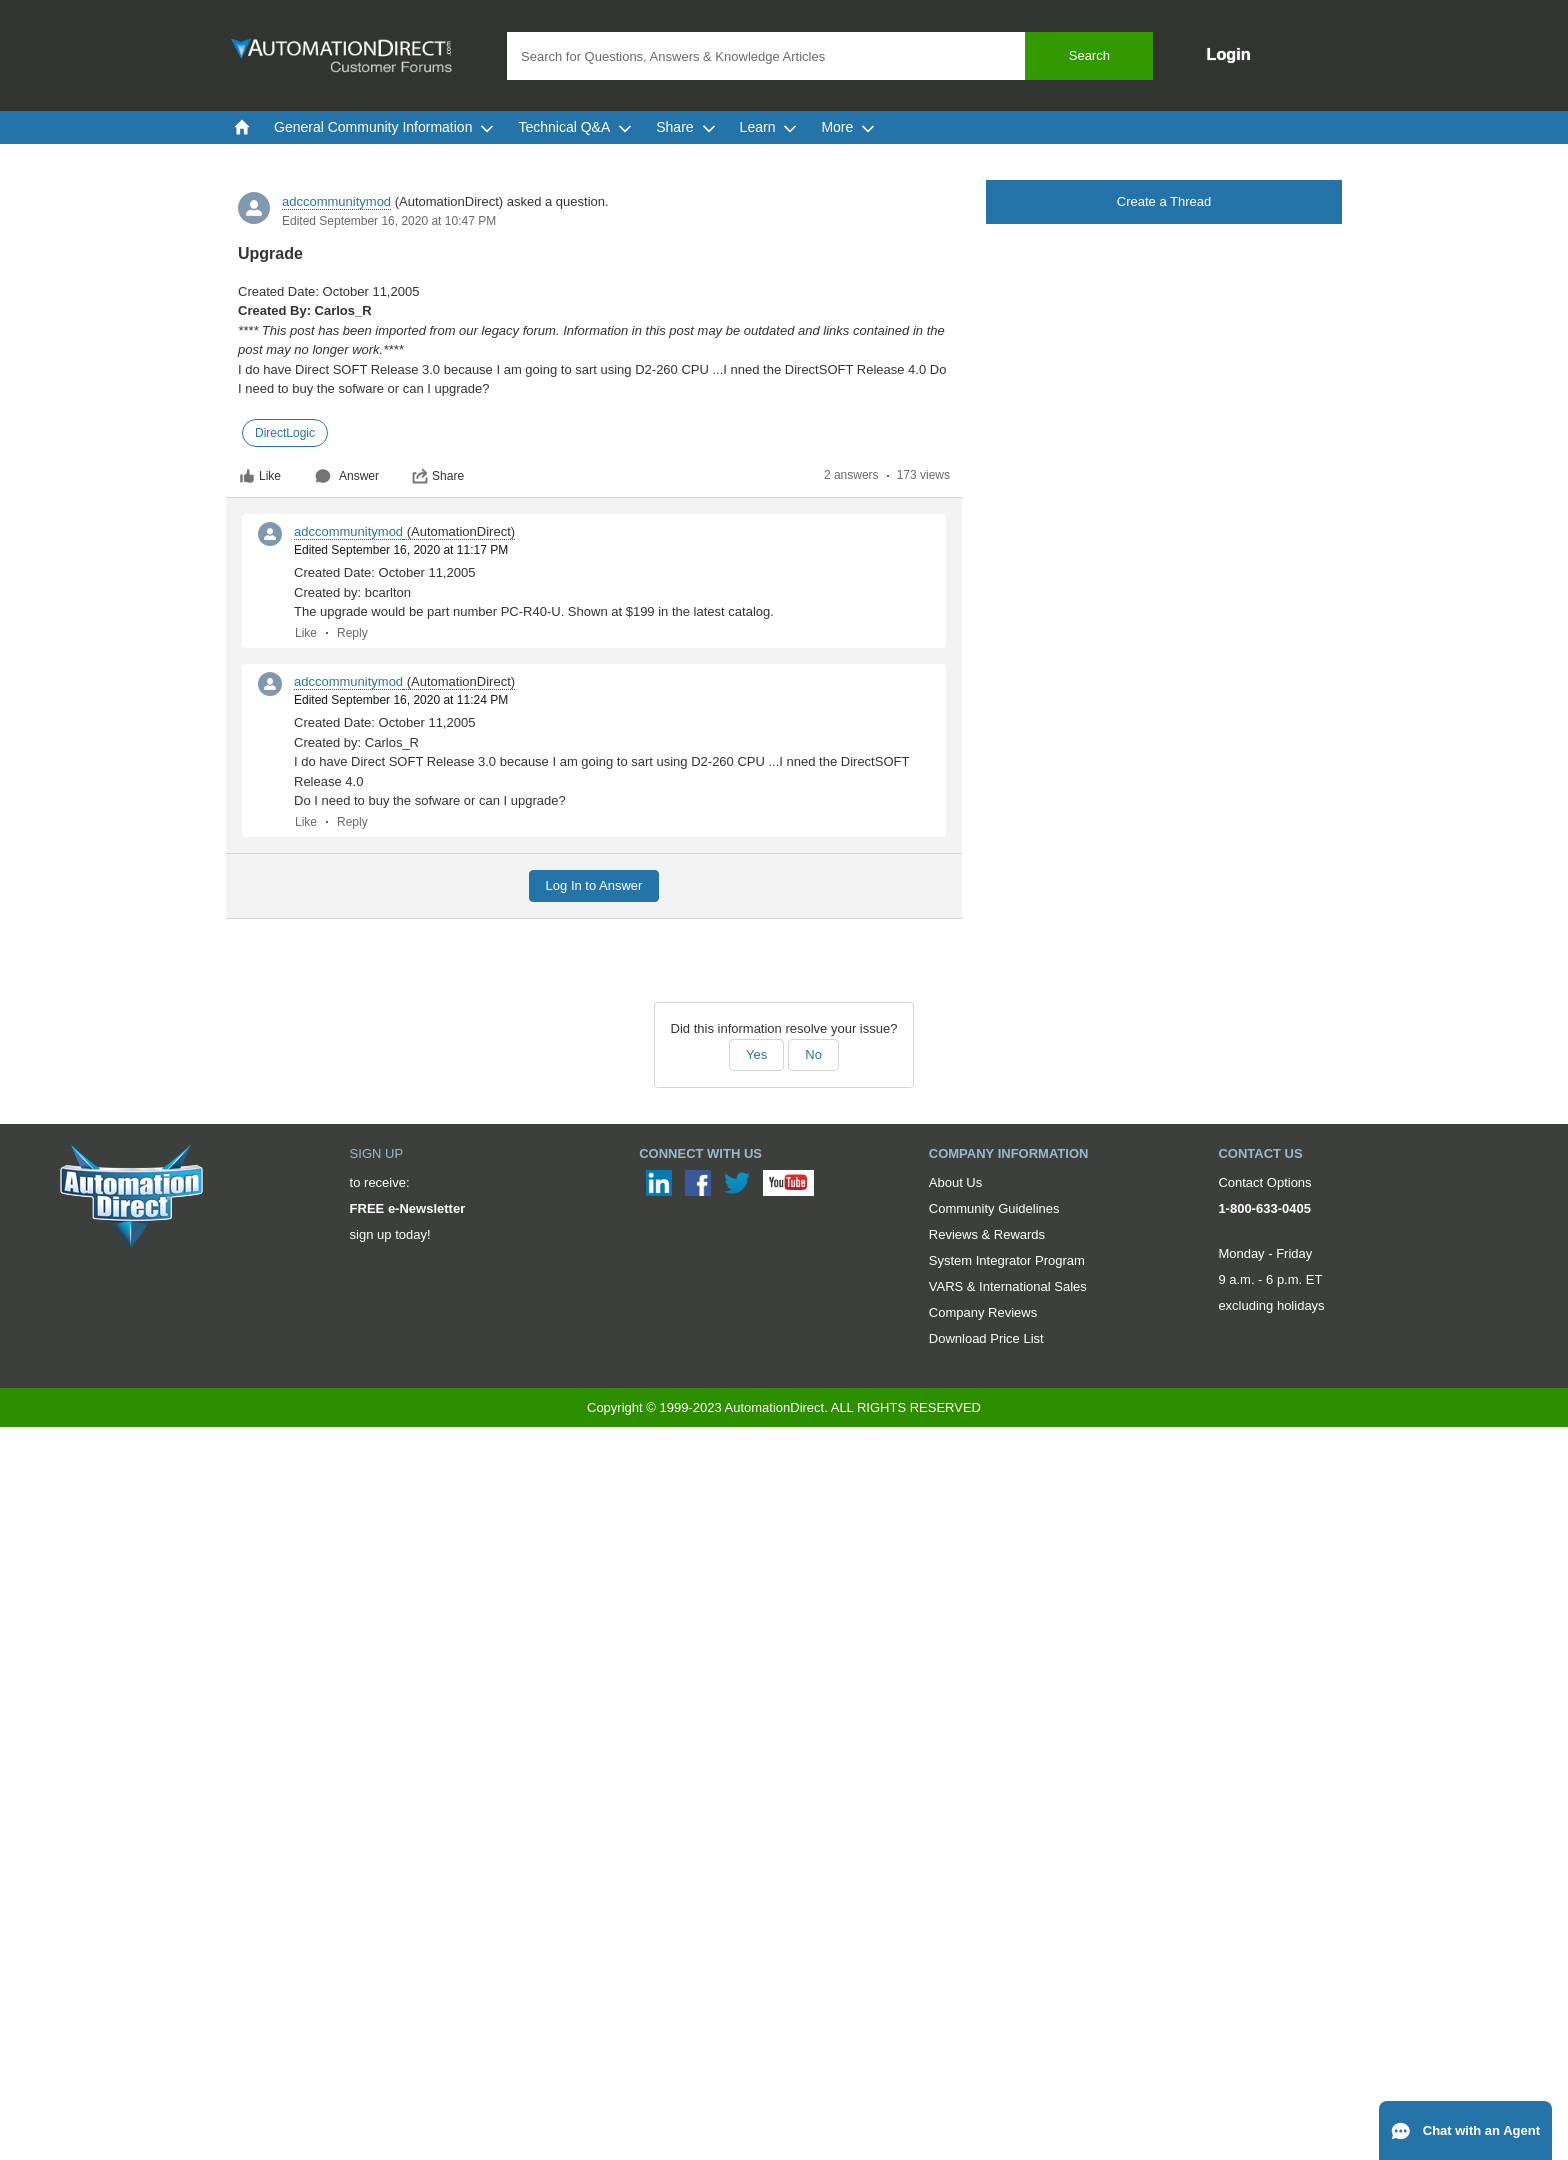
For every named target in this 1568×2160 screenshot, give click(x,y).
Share (438, 476)
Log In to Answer (594, 885)
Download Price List (986, 1338)
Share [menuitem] (685, 127)
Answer (347, 476)
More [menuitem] (848, 127)
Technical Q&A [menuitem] (575, 127)
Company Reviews (983, 1312)
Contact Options (1264, 1182)
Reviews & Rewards (987, 1234)
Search (1089, 55)
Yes (756, 1054)
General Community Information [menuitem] (384, 127)
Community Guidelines (994, 1208)
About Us (955, 1182)
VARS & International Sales (1008, 1286)
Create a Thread (1164, 201)
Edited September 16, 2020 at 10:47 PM (389, 221)
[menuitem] (242, 127)
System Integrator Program (1007, 1260)
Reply (352, 633)
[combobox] (830, 56)
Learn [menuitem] (769, 127)
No (813, 1054)
